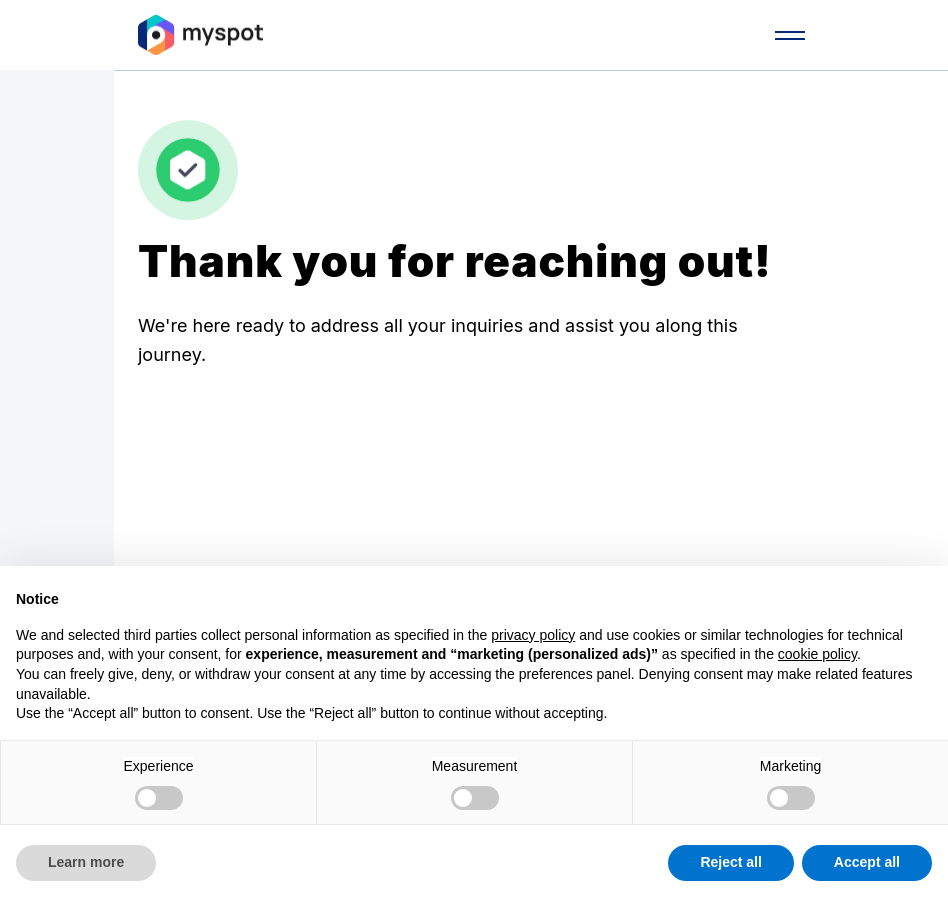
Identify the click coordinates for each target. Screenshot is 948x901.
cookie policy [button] (817, 654)
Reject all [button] (730, 862)
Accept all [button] (867, 862)
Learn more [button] (86, 862)
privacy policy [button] (533, 635)
